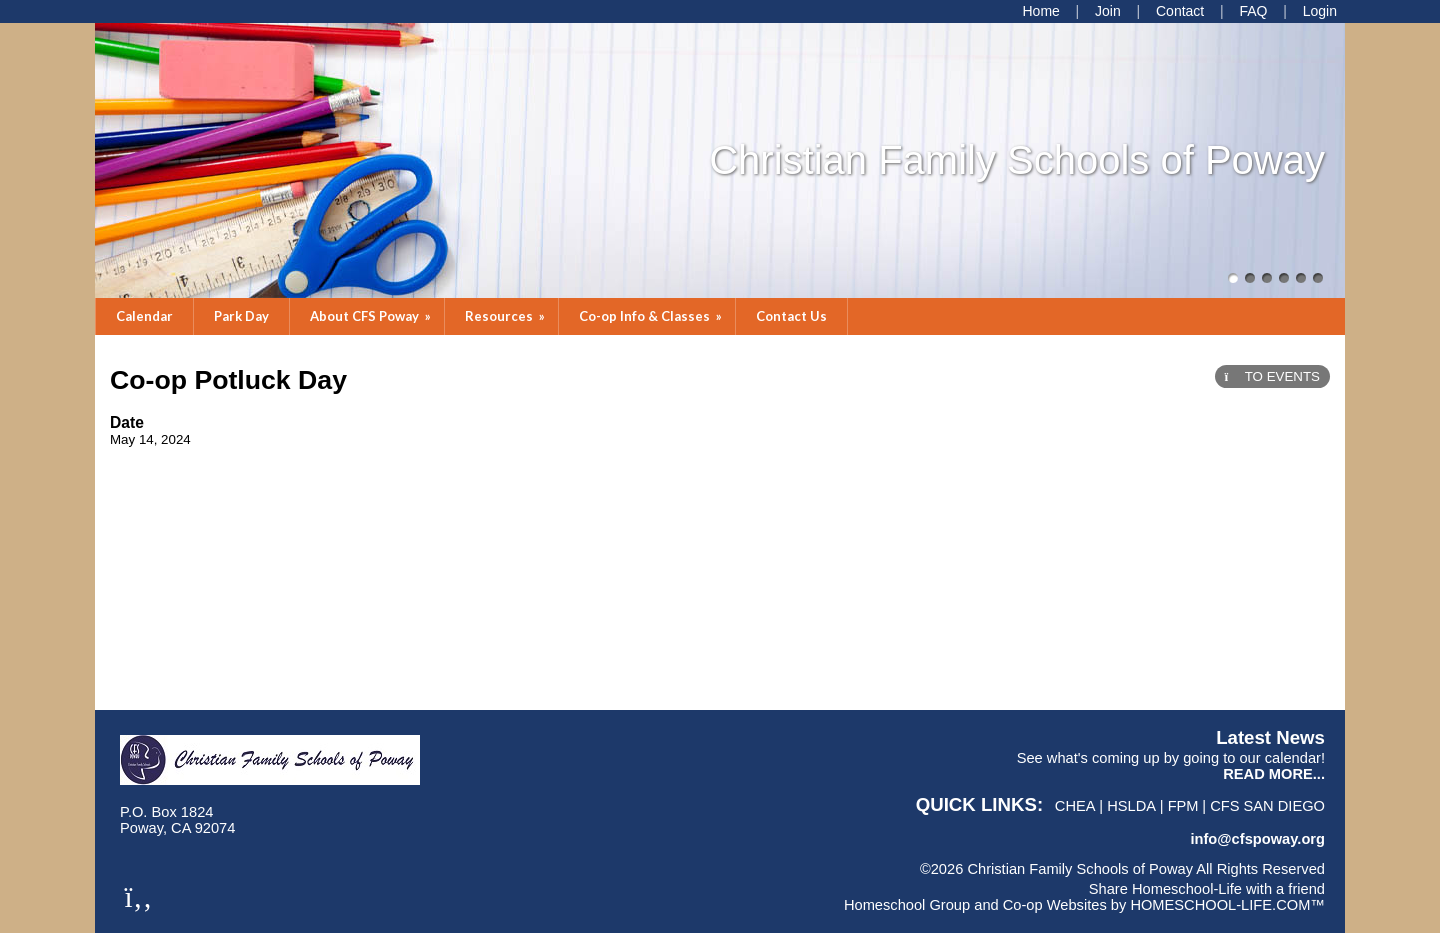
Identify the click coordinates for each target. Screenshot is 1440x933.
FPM (1183, 806)
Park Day (241, 316)
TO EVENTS (1272, 376)
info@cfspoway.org (1257, 839)
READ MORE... (1274, 774)
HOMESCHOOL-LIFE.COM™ (1227, 905)
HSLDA (1131, 806)
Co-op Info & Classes (652, 316)
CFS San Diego (1267, 806)
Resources (506, 316)
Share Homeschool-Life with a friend (1207, 889)
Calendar (144, 316)
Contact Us (791, 316)
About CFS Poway (372, 316)
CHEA (1075, 806)
